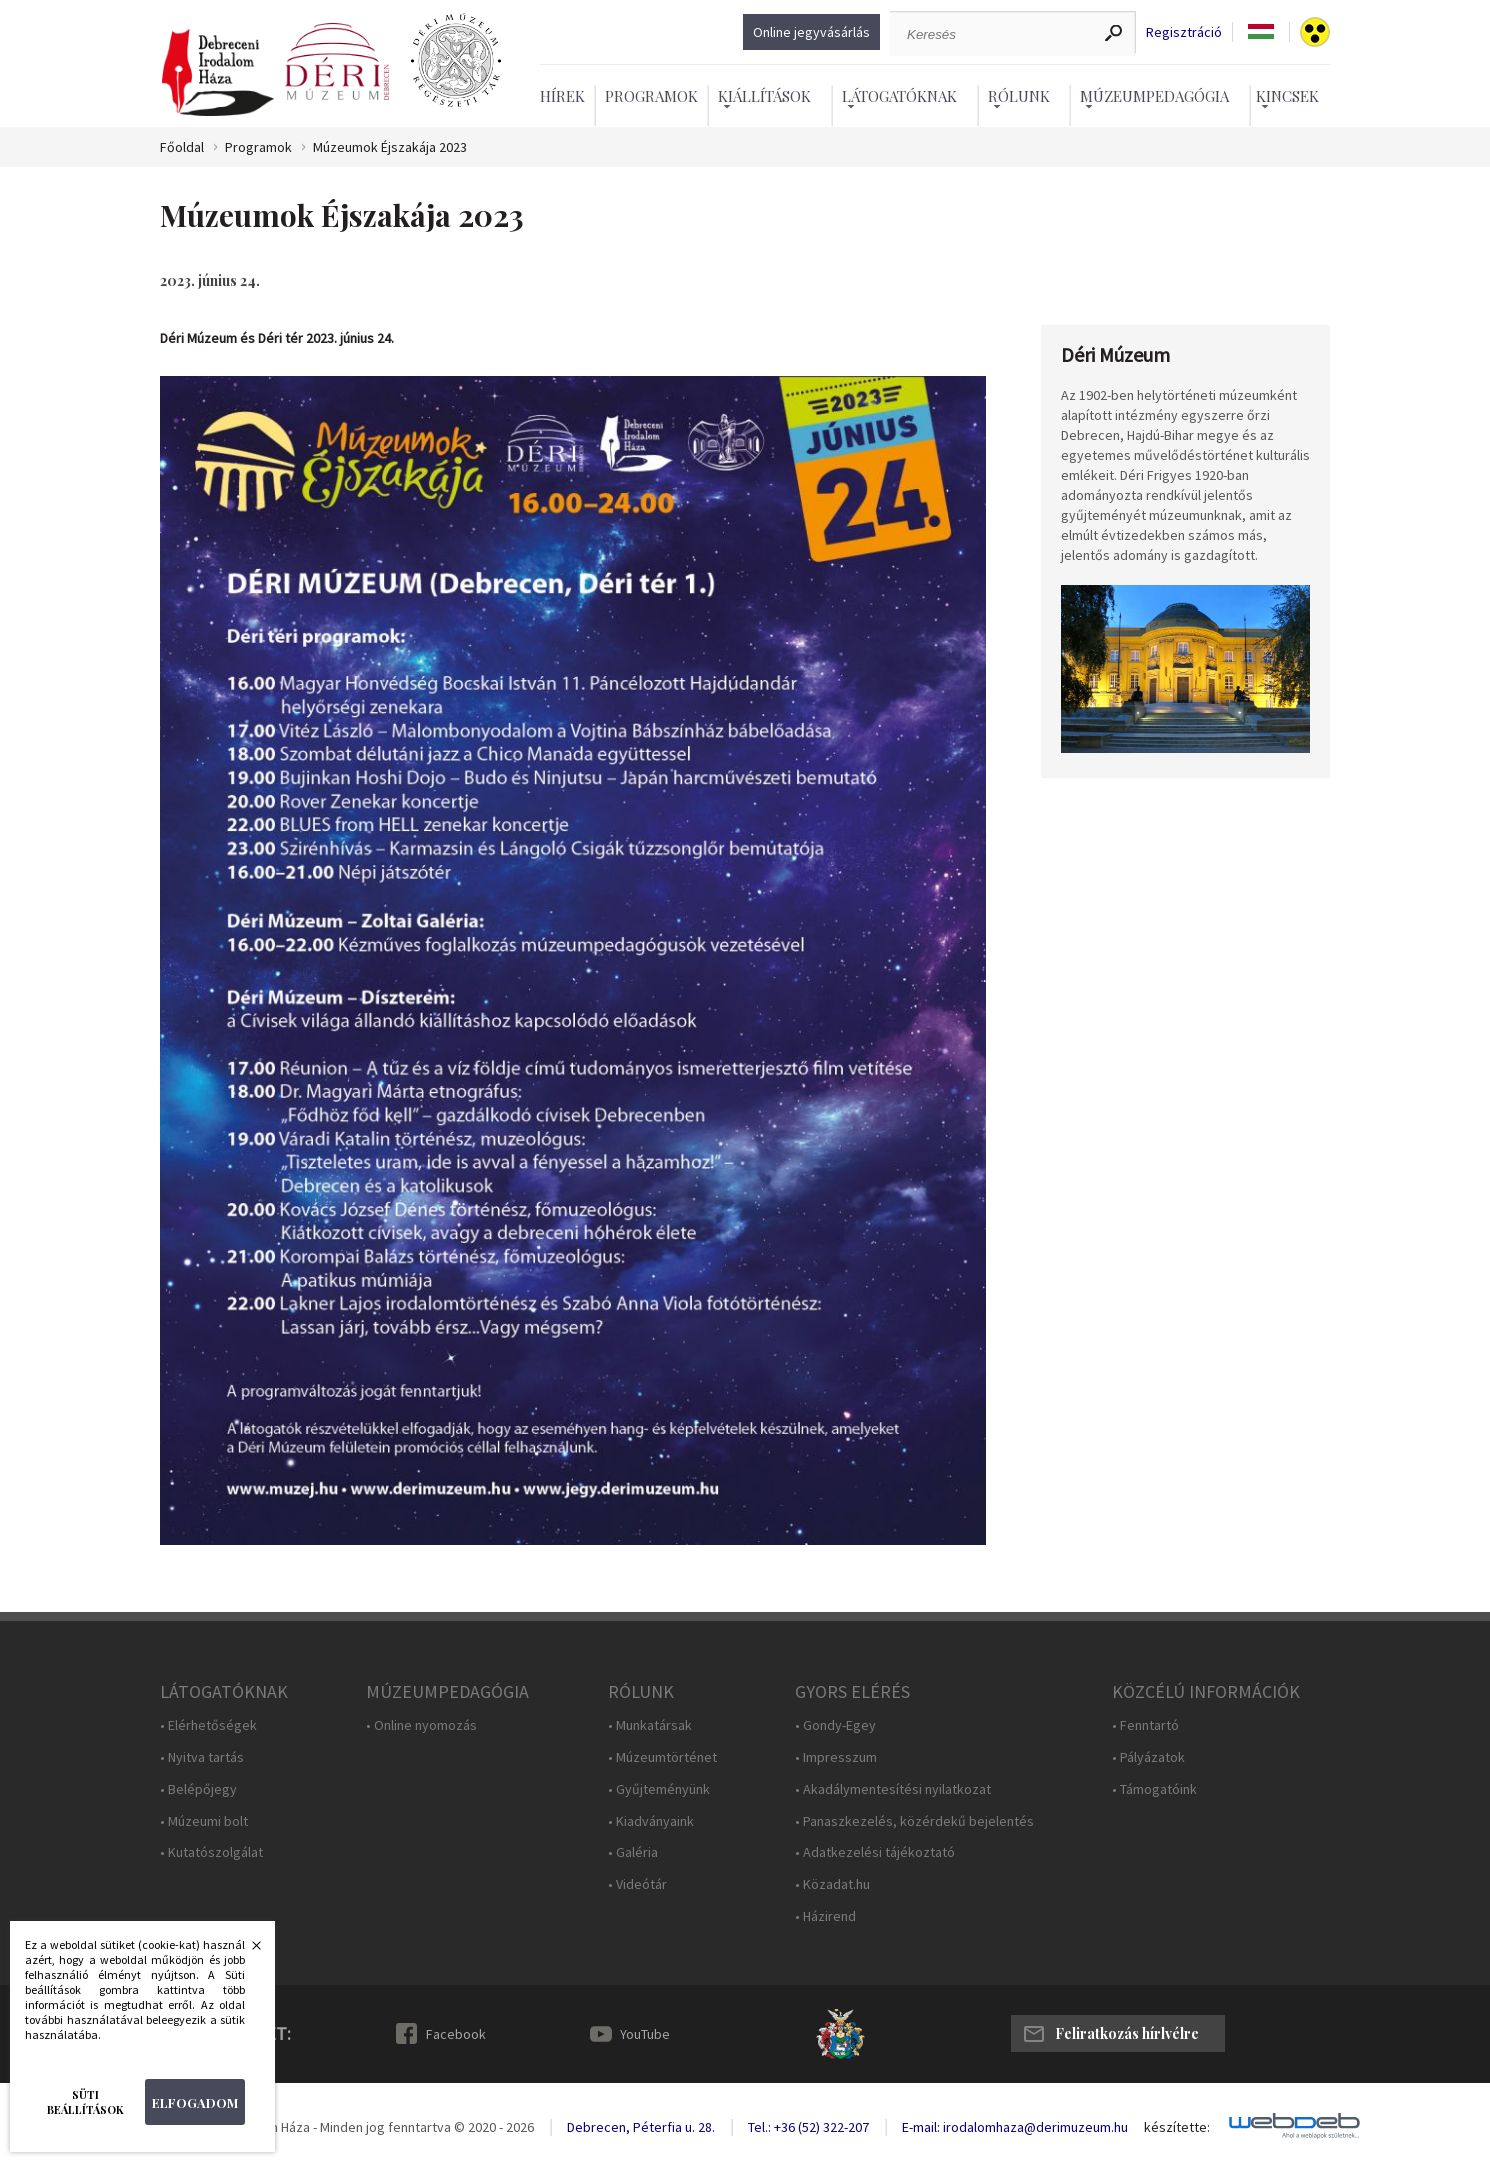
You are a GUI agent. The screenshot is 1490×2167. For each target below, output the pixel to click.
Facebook (456, 2034)
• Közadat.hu (832, 1884)
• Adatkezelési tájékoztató (875, 1852)
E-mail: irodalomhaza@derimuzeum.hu (1015, 2127)
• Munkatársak (650, 1725)
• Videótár (637, 1884)
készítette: (1177, 2127)
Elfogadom (195, 2102)
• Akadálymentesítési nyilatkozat (893, 1789)
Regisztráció (1184, 32)
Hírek (562, 96)
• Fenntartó (1145, 1725)
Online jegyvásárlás (811, 32)
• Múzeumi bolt (204, 1821)
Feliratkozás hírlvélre (1127, 2033)
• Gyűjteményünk (659, 1789)
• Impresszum (836, 1757)
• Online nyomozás (421, 1725)
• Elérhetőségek (208, 1725)
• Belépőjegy (198, 1789)
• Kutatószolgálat (211, 1852)
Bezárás (246, 1951)
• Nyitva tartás (202, 1757)
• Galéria (633, 1852)
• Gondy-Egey (835, 1725)
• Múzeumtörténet (662, 1757)
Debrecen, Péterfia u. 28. (641, 2127)
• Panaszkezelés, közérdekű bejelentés (914, 1821)
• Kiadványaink (651, 1821)
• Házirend (825, 1916)
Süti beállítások (85, 2102)
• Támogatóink (1154, 1789)
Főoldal (182, 147)
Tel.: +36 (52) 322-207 (808, 2127)
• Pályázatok (1148, 1757)
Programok (651, 96)
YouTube (645, 2034)
